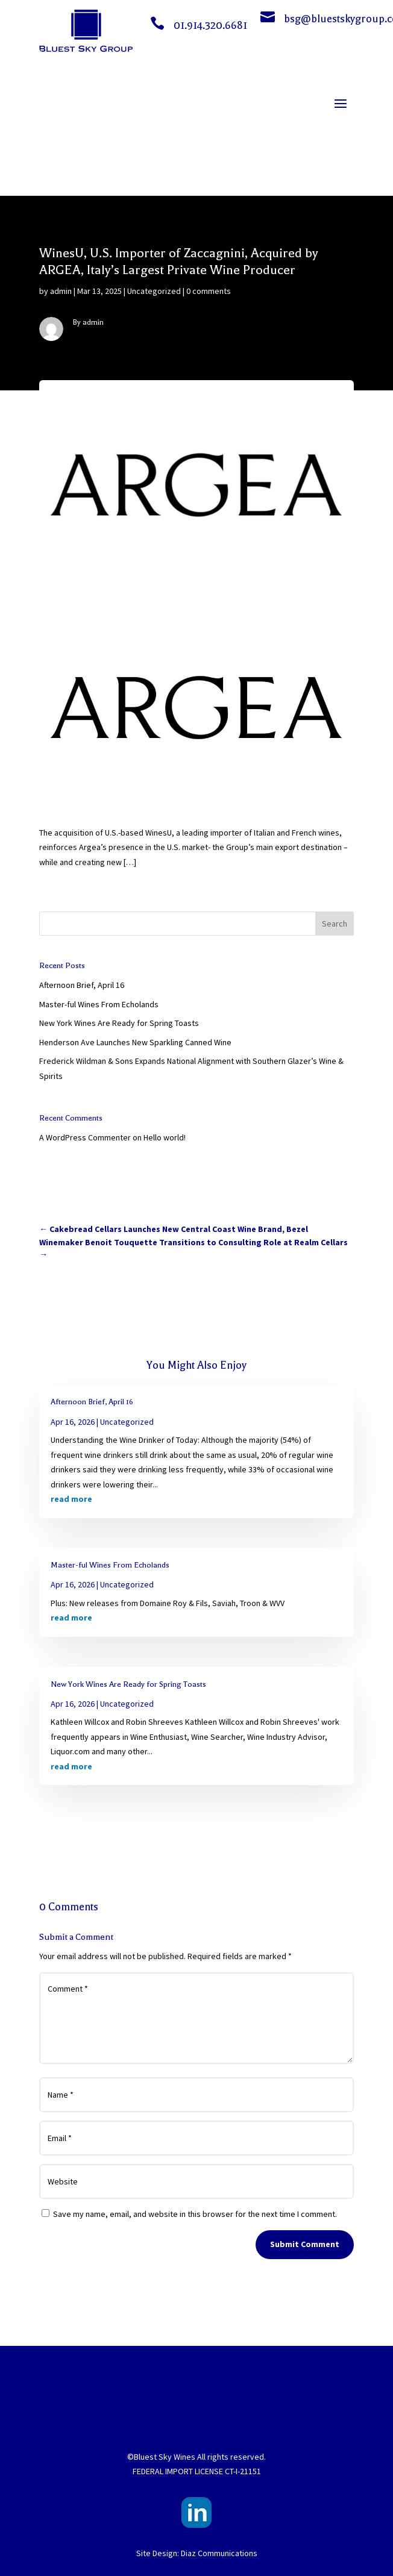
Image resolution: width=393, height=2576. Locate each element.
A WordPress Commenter (85, 1137)
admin (61, 291)
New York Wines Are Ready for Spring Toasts (119, 1023)
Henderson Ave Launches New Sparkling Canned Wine (135, 1042)
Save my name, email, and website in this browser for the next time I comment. (195, 2214)
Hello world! (164, 1137)
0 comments (208, 291)
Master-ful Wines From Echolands (99, 1004)
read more (71, 1498)
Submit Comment (304, 2244)
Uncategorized (154, 291)
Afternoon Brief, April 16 (81, 985)
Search (334, 923)
